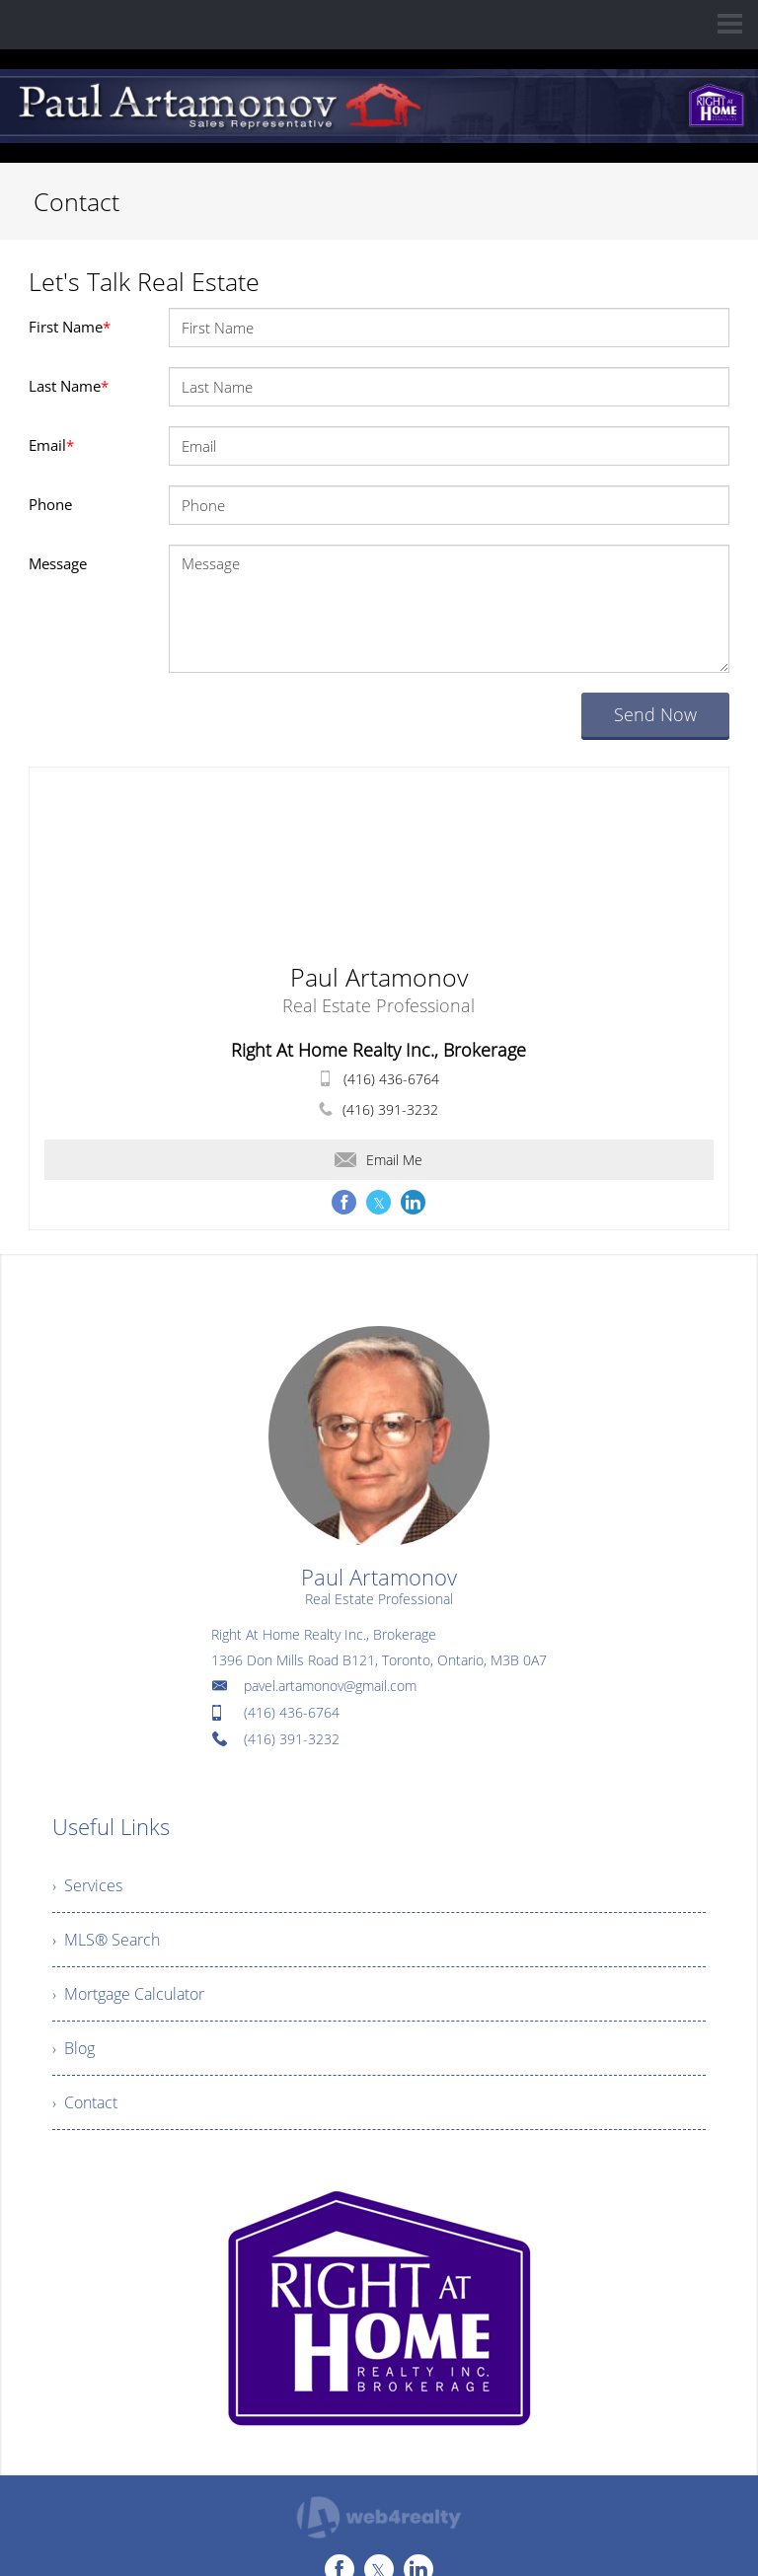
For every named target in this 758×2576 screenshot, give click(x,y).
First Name (70, 326)
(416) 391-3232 (390, 1109)
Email (51, 445)
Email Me (378, 1159)
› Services (87, 1885)
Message (58, 563)
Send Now (655, 714)
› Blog (73, 2048)
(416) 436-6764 (391, 1078)
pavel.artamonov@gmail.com (330, 1685)
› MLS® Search (106, 1939)
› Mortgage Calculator (128, 1994)
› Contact (84, 2102)
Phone (50, 504)
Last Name (69, 386)
